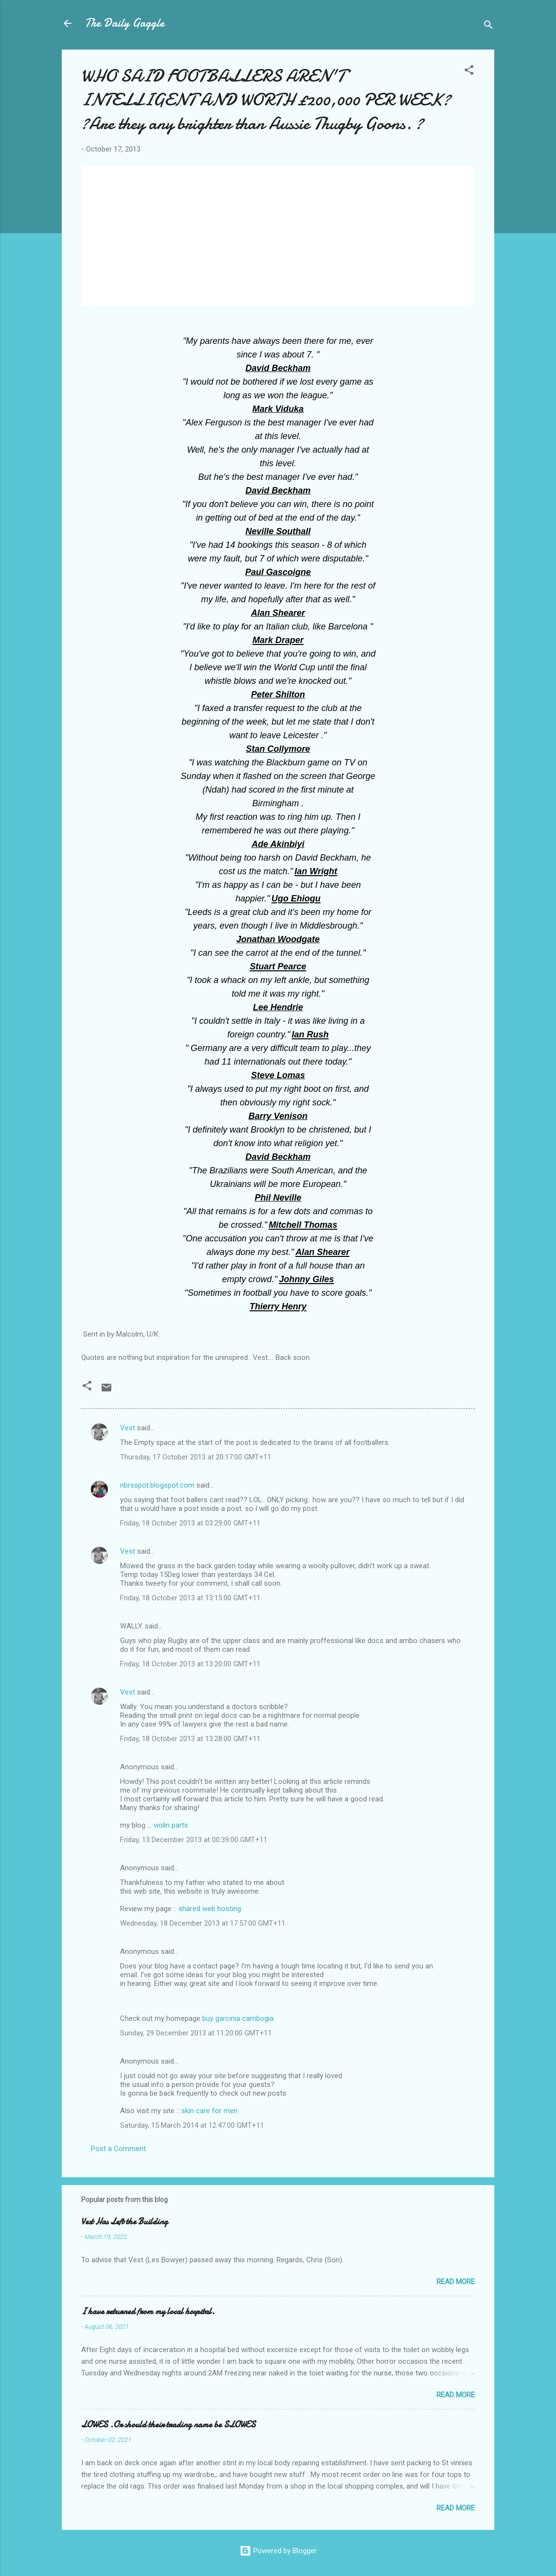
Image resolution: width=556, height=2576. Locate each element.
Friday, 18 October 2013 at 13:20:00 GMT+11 (190, 1664)
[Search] (488, 26)
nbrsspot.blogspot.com (157, 1485)
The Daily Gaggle (124, 23)
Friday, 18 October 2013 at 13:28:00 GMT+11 (190, 1738)
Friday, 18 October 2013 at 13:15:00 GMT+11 (190, 1597)
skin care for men (209, 2110)
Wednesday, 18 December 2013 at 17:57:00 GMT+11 (202, 1923)
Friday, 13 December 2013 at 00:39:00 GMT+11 (193, 1839)
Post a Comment (118, 2148)
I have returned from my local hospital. (148, 2311)
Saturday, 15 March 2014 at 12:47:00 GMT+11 (192, 2125)
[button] (469, 71)
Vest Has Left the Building (124, 2222)
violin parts (171, 1825)
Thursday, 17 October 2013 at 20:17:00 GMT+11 (195, 1457)
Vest (127, 1428)
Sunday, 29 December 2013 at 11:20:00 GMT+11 (196, 2033)
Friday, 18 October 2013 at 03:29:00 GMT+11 (190, 1523)
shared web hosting (209, 1908)
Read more (455, 2281)
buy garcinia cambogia (238, 2018)
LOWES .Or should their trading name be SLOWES (168, 2425)
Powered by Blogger (278, 2550)
